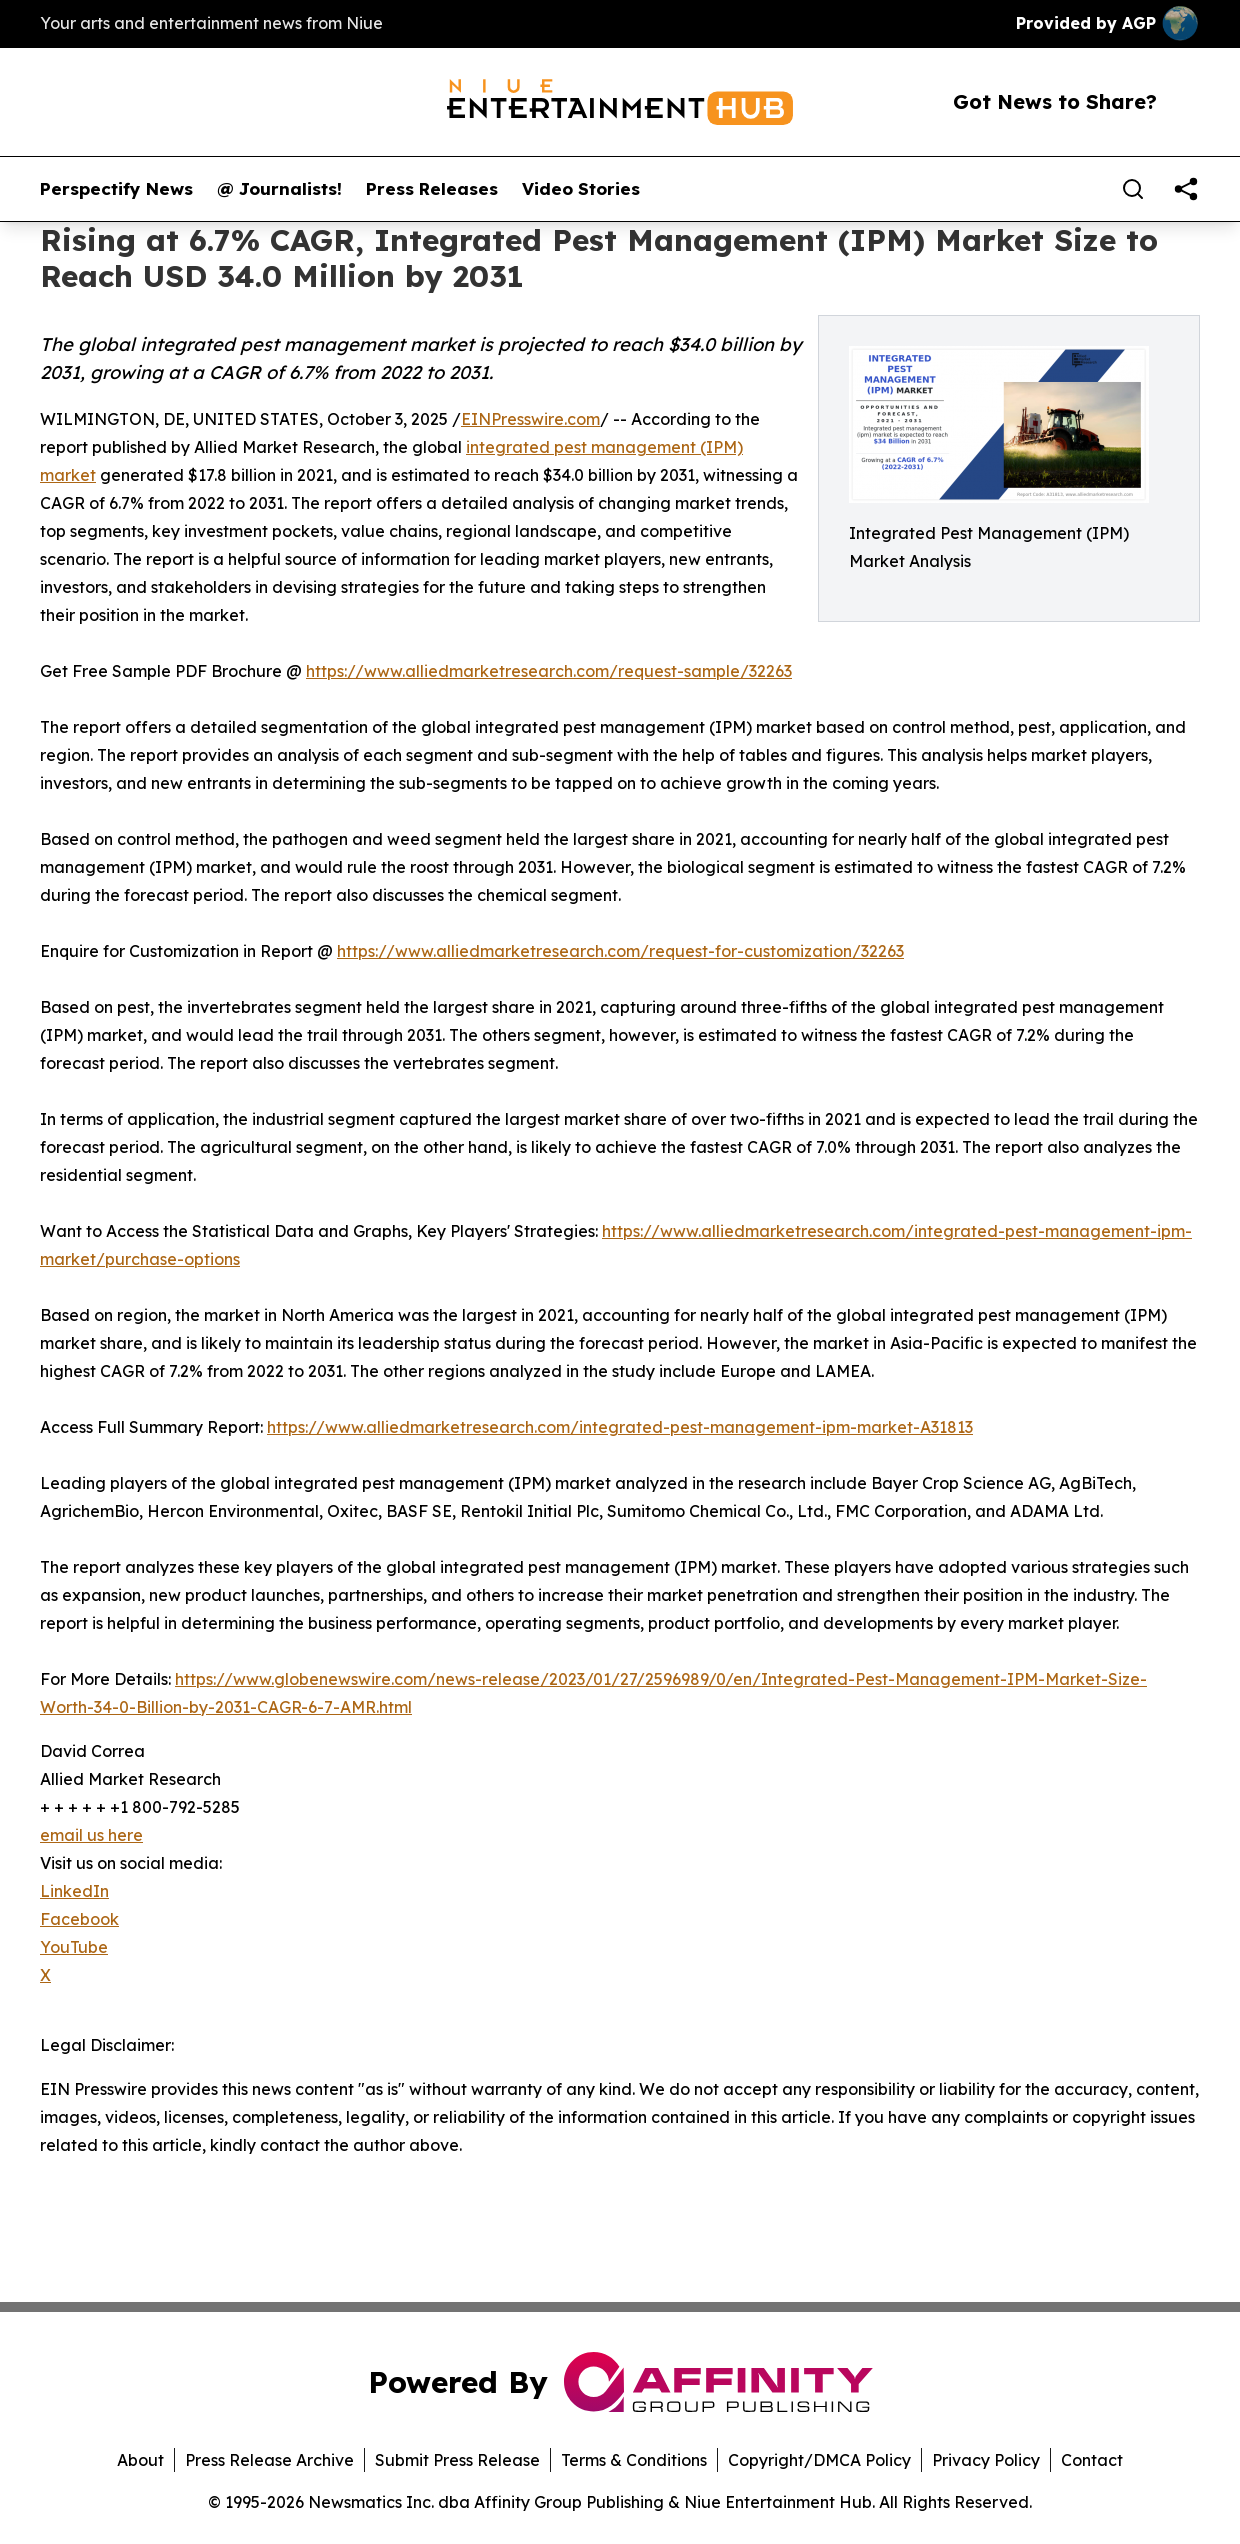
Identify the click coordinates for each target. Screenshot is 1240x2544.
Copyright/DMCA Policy (819, 2460)
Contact (1092, 2460)
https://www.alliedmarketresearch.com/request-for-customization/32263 (620, 951)
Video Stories (581, 189)
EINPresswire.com (530, 419)
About (140, 2460)
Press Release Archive (269, 2460)
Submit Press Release (457, 2460)
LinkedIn (74, 1891)
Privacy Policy (986, 2460)
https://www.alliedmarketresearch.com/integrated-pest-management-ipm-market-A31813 (620, 1427)
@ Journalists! (279, 189)
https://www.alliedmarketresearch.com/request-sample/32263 (549, 671)
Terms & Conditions (634, 2460)
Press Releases (432, 189)
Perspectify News (116, 189)
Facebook (79, 1919)
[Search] (1133, 189)
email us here (91, 1835)
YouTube (74, 1947)
